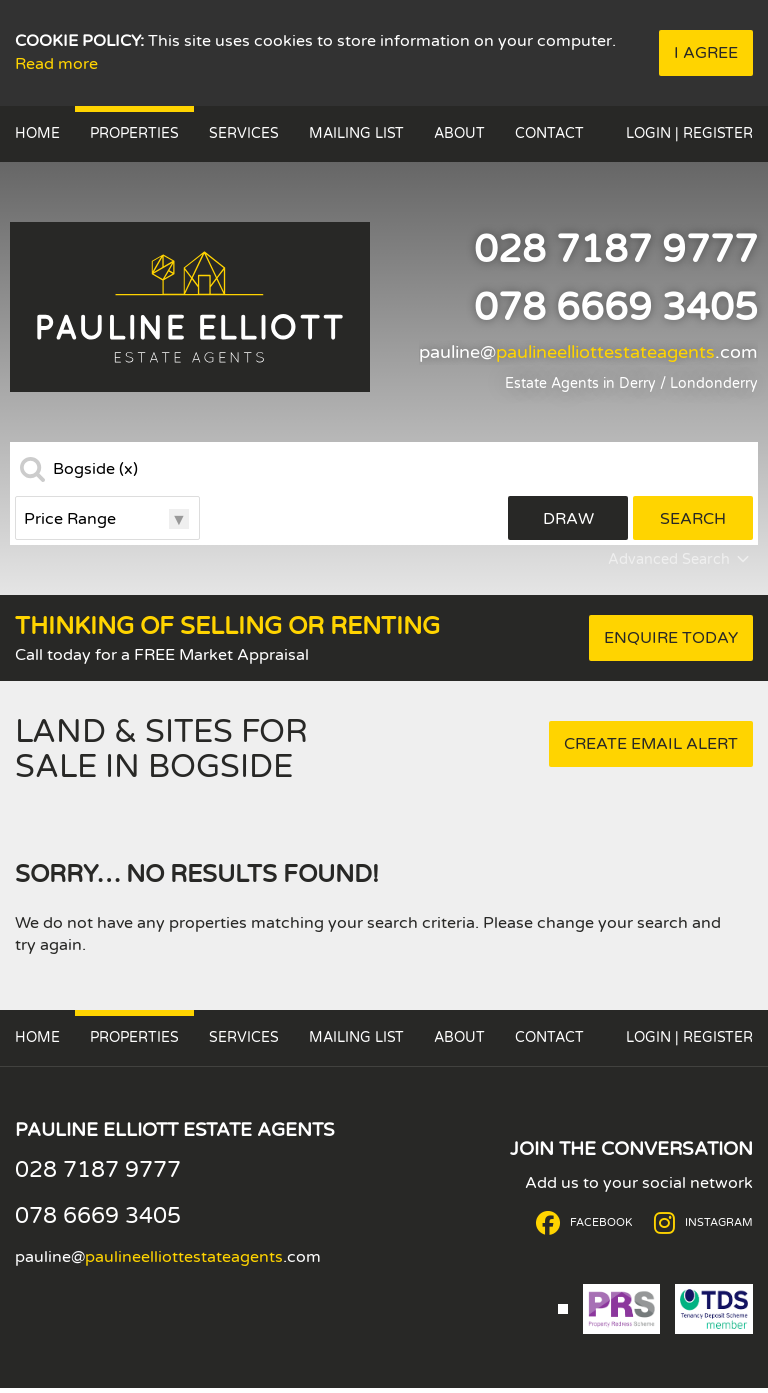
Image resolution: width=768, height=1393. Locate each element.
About (459, 133)
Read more (56, 64)
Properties (134, 133)
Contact (549, 133)
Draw (568, 519)
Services (244, 133)
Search (693, 519)
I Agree (706, 53)
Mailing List (356, 133)
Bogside (95, 469)
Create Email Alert (651, 744)
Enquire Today (671, 638)
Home (37, 133)
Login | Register (689, 133)
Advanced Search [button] (680, 560)
